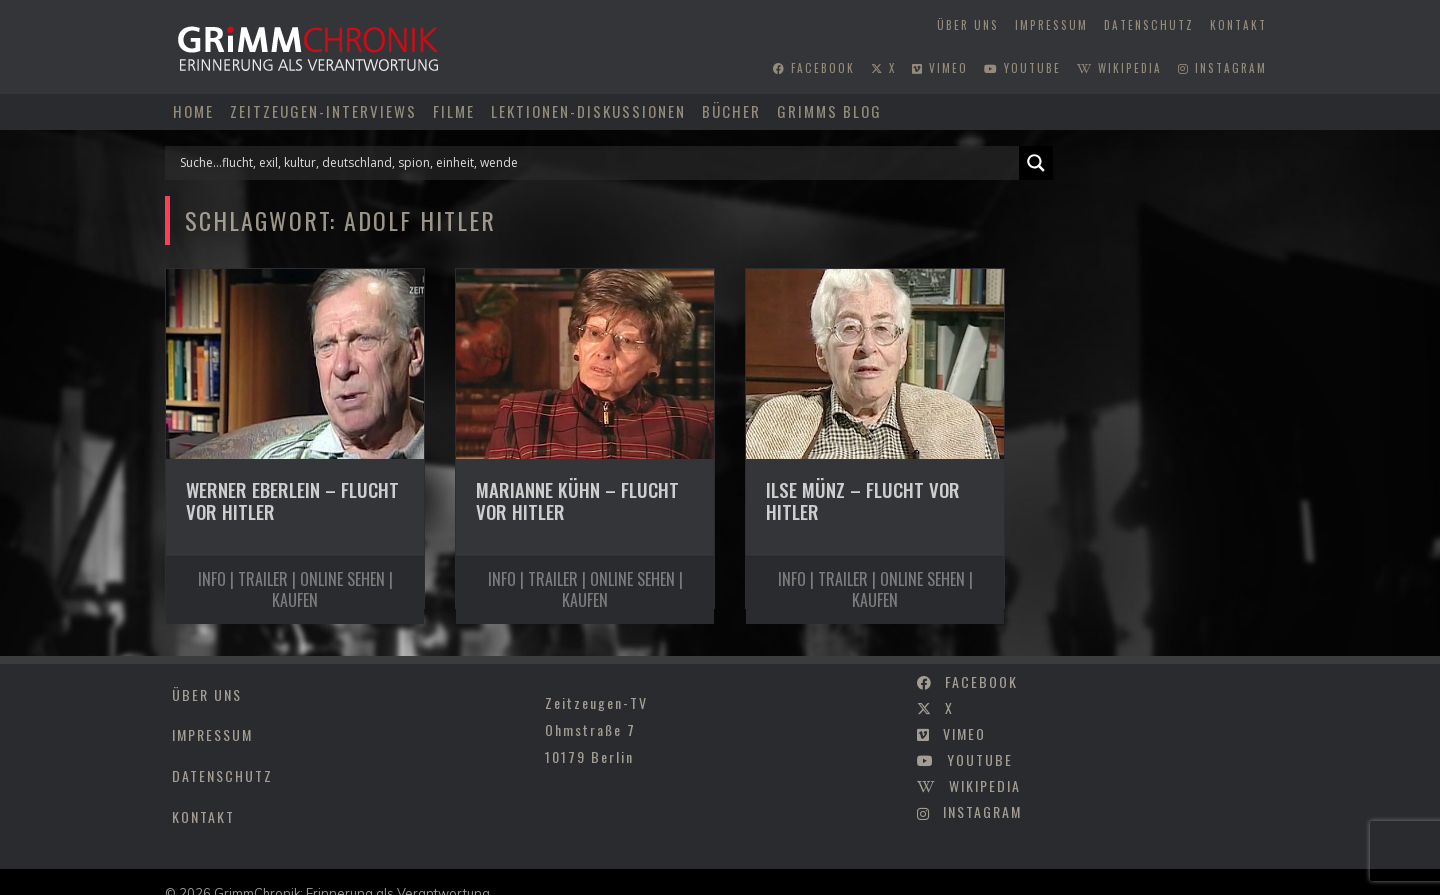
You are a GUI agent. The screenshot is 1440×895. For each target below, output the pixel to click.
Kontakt (1238, 25)
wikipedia (1119, 68)
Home (193, 111)
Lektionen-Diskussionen (588, 111)
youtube (1022, 68)
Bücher (731, 111)
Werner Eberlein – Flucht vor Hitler (292, 501)
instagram (1222, 68)
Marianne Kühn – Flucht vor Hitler (577, 501)
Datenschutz (1149, 25)
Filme (454, 111)
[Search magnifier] (1036, 163)
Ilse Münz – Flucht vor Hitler (863, 501)
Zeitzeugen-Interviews (323, 111)
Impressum (1051, 25)
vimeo (940, 68)
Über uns (968, 25)
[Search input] (597, 163)
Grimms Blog (829, 111)
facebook (814, 68)
